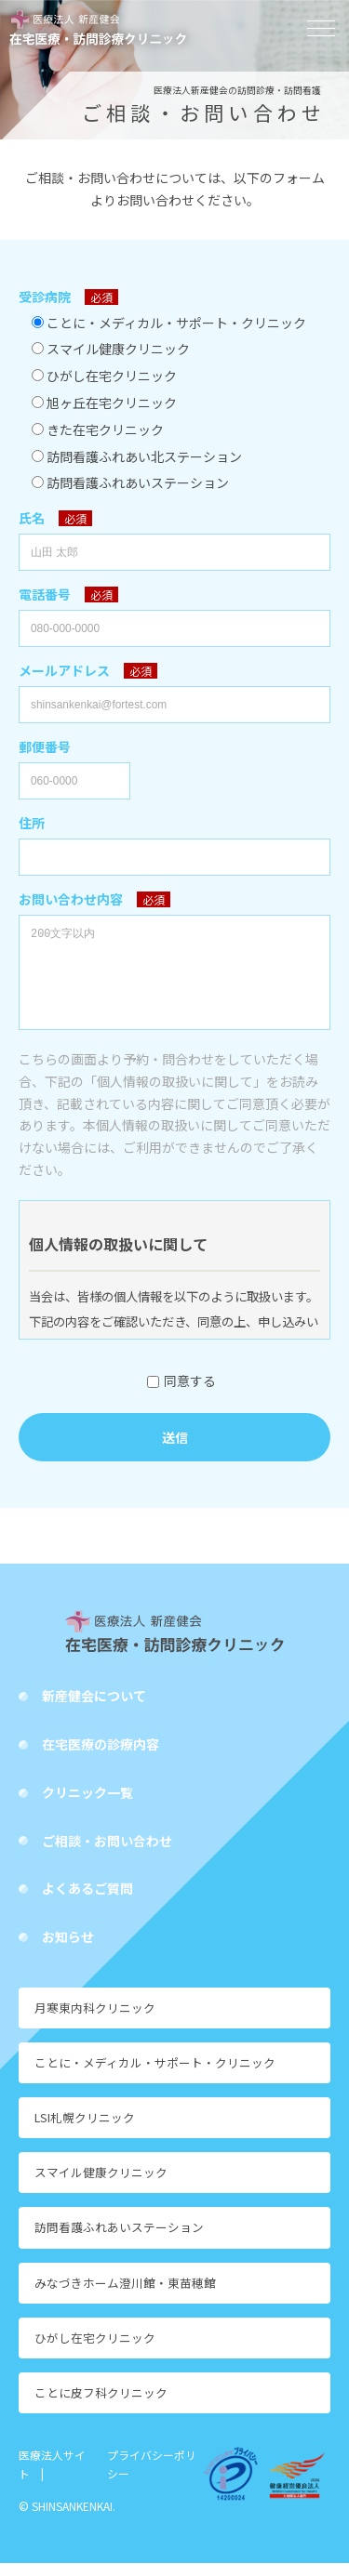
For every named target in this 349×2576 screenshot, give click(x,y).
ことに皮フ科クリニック (101, 2405)
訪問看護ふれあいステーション (119, 2240)
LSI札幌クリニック (84, 2130)
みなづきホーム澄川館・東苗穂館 (125, 2296)
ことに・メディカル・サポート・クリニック (154, 2075)
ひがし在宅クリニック (94, 2350)
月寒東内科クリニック (94, 2020)
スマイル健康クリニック (101, 2185)
